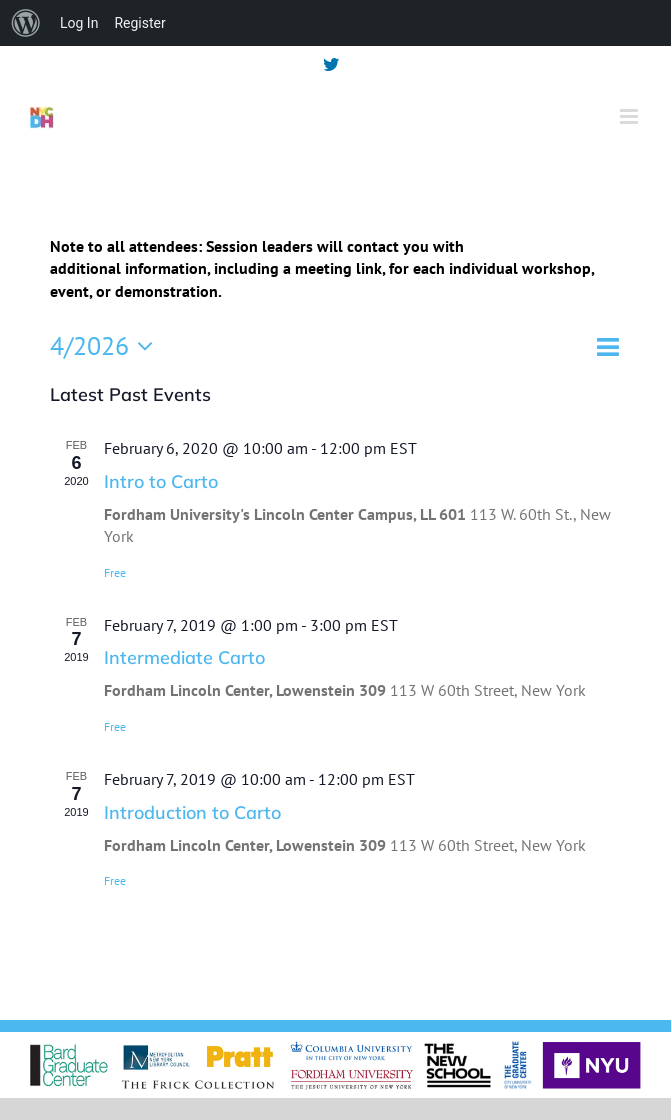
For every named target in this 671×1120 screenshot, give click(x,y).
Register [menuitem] (139, 23)
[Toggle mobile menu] (630, 116)
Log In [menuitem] (79, 23)
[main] (335, 590)
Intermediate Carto (184, 657)
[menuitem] (26, 23)
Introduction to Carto (192, 812)
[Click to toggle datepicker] (107, 346)
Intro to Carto (161, 481)
